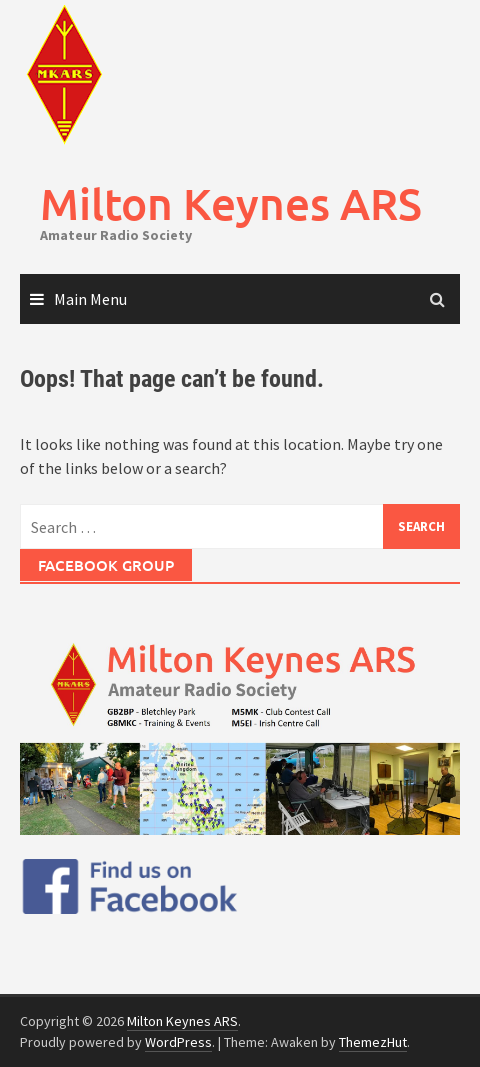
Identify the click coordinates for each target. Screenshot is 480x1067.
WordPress (178, 1042)
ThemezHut (373, 1042)
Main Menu (90, 299)
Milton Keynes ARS (231, 203)
